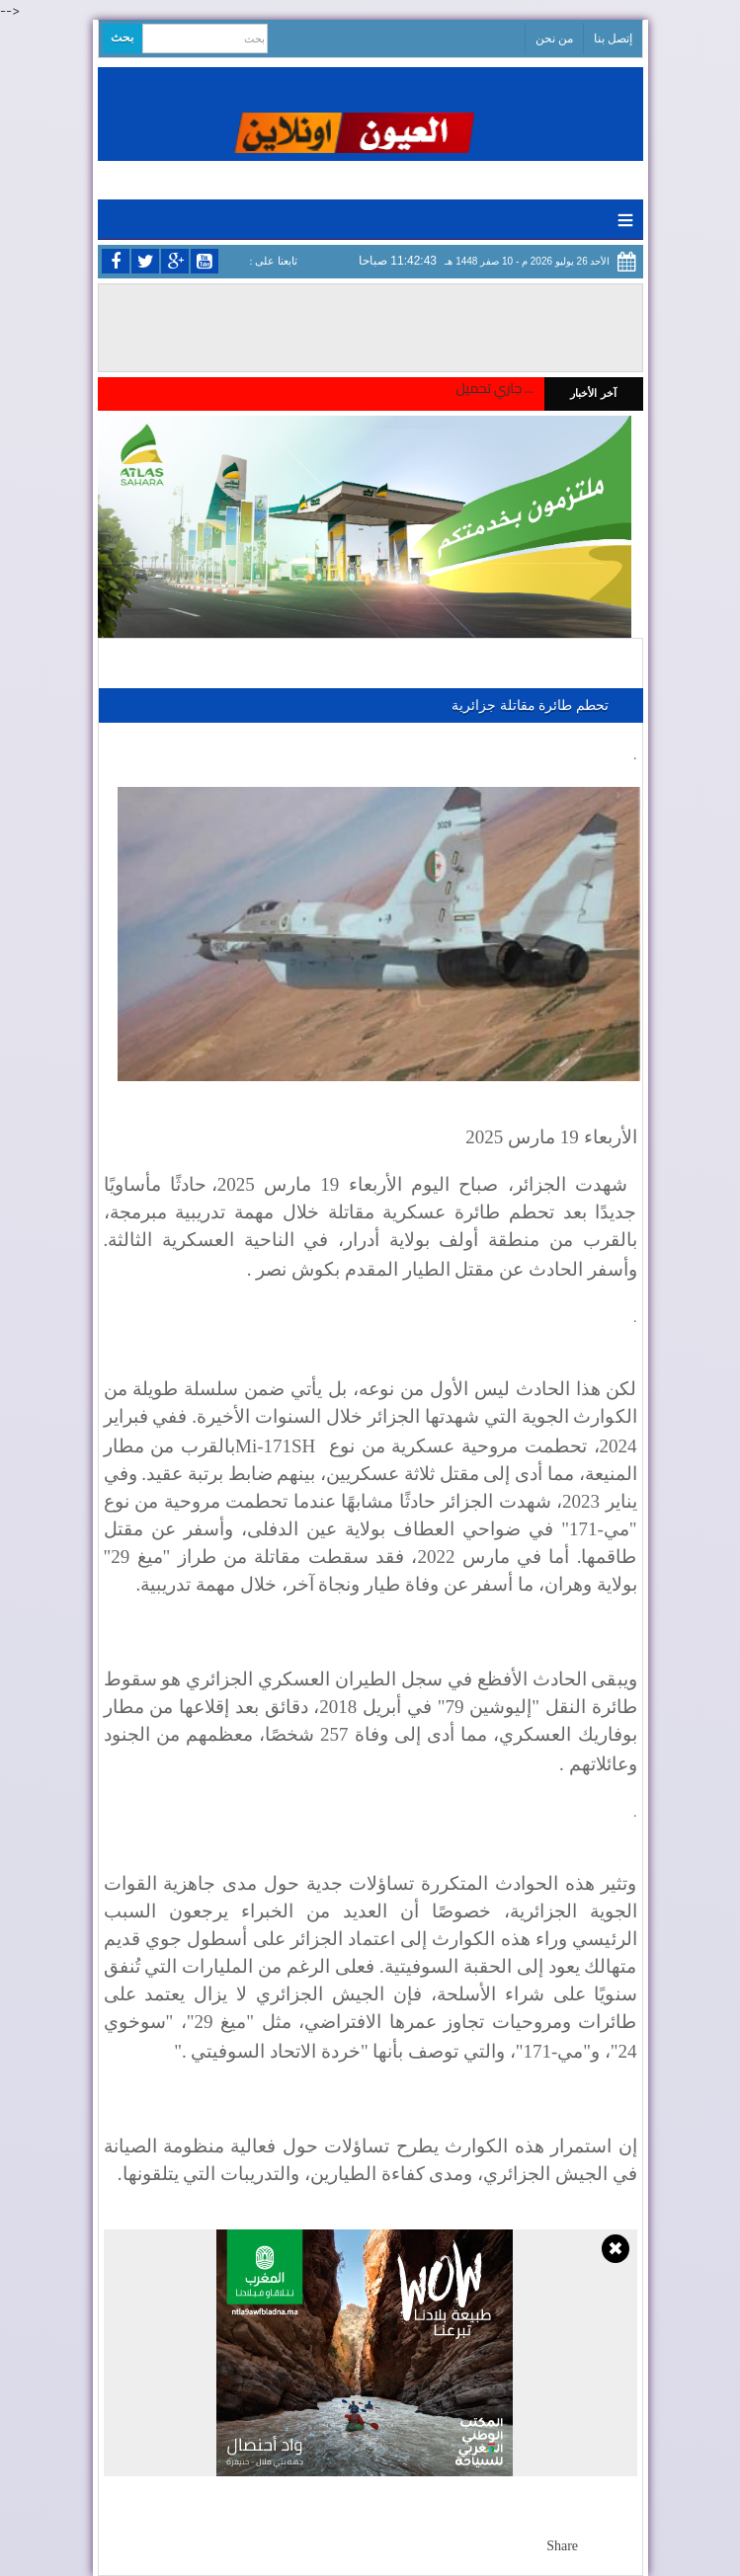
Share (562, 2545)
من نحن (554, 38)
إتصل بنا (613, 38)
